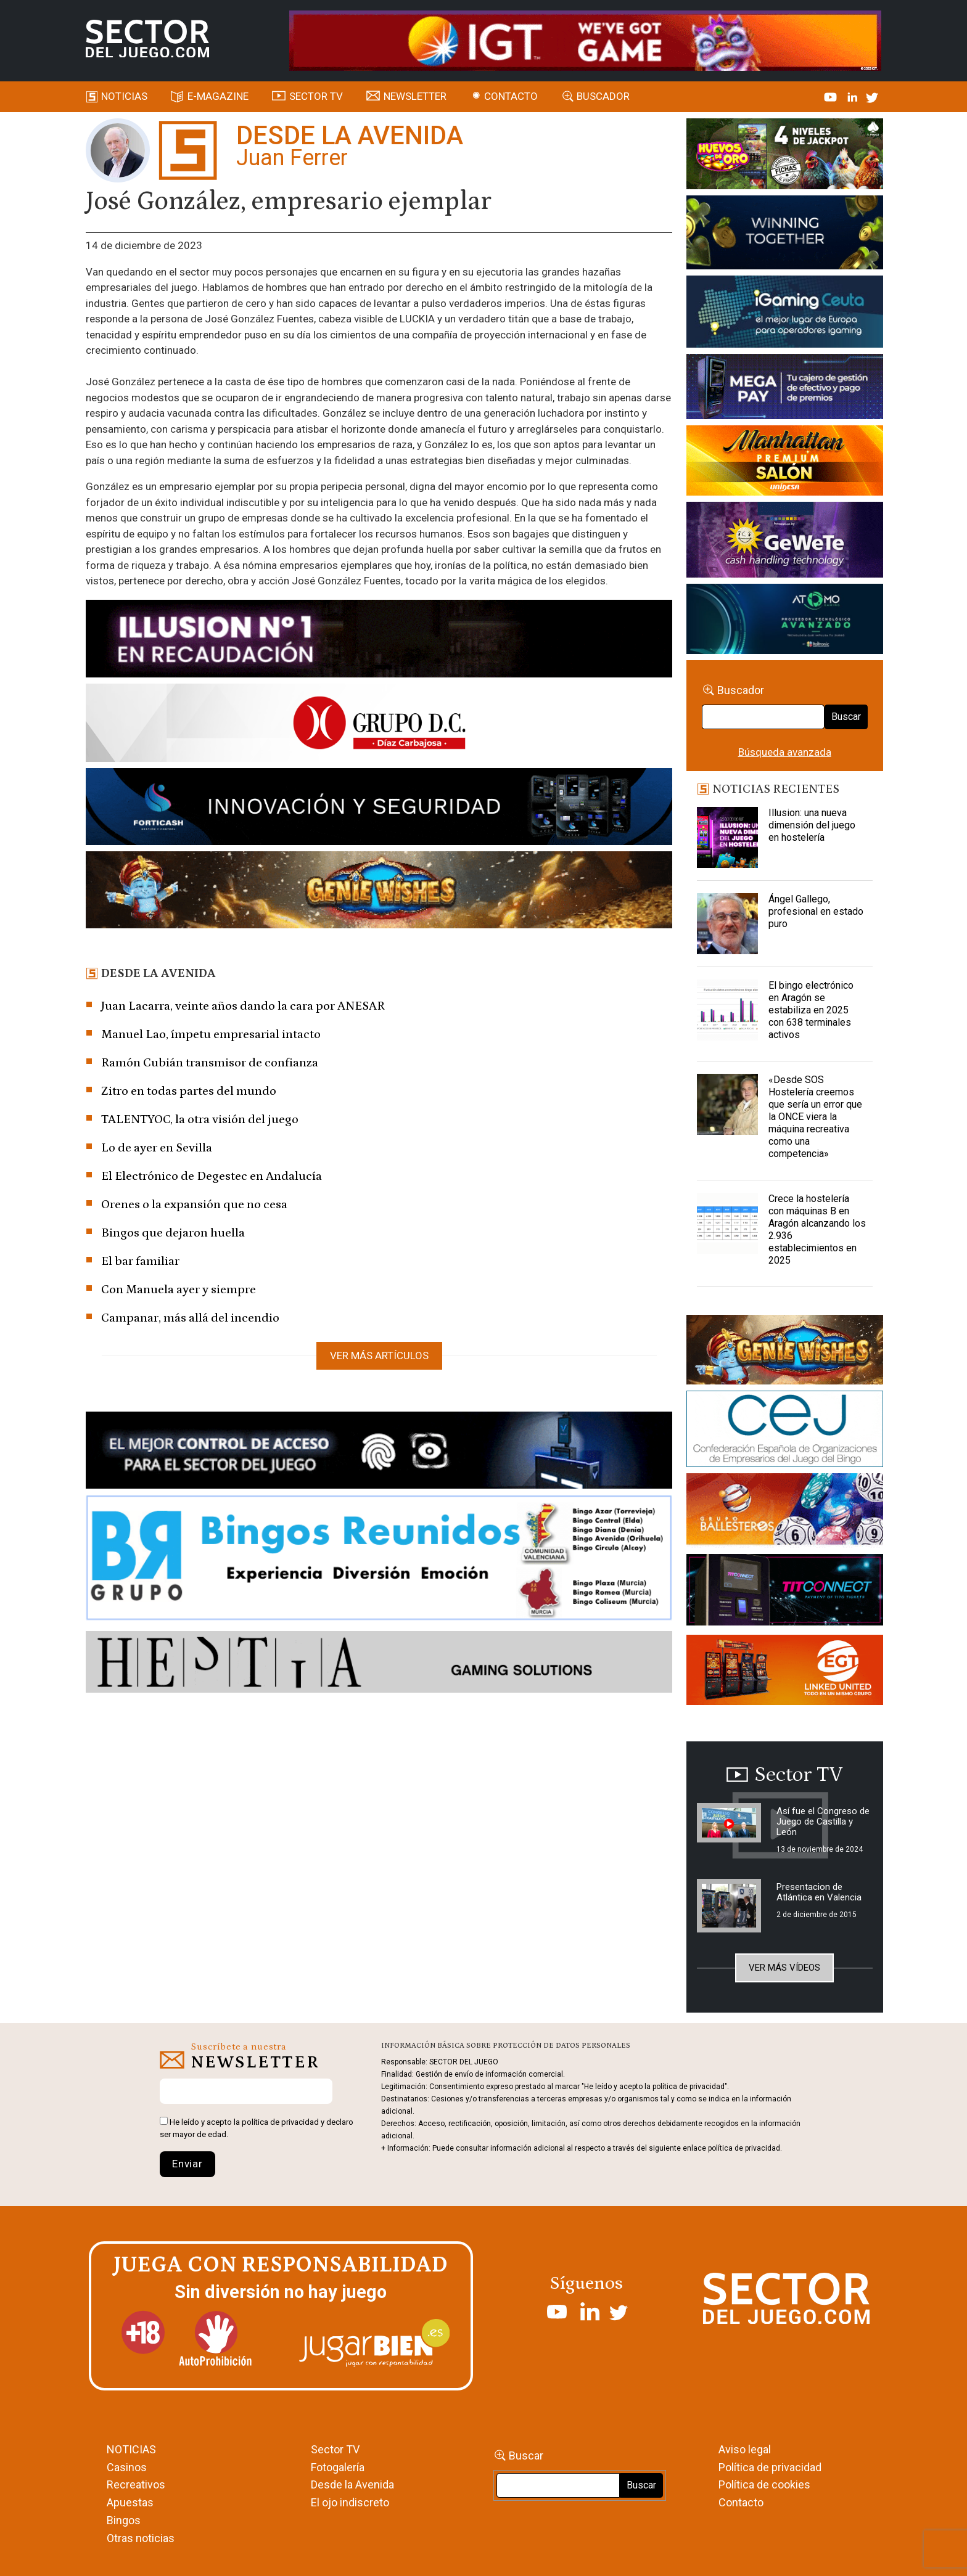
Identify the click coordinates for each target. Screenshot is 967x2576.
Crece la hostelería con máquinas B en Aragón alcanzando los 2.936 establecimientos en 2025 (817, 1229)
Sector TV (335, 2449)
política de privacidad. (745, 2148)
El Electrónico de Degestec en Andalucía (211, 1176)
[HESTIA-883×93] (379, 1664)
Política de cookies (764, 2484)
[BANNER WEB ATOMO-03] (784, 621)
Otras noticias (141, 2538)
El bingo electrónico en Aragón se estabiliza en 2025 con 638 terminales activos (811, 1010)
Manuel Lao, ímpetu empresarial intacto (211, 1034)
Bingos (124, 2520)
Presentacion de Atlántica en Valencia (819, 1892)
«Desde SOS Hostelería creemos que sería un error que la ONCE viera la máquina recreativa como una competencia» (815, 1116)
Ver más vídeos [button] (784, 1967)
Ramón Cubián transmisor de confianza (209, 1062)
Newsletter (415, 96)
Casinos (127, 2467)
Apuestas (130, 2502)
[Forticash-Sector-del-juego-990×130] (379, 809)
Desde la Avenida (352, 2484)
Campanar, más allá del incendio (190, 1318)
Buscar (846, 716)
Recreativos (136, 2484)
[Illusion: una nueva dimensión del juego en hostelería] (728, 838)
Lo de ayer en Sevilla (156, 1148)
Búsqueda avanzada (784, 752)
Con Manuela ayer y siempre (178, 1289)
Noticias (124, 96)
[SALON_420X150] (784, 462)
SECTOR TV (316, 96)
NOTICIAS (131, 2449)
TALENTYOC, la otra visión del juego (199, 1119)
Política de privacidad (769, 2467)
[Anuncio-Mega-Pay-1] (784, 388)
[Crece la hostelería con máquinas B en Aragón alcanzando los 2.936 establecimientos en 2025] (728, 1223)
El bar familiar (140, 1261)
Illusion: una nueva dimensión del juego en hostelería (811, 825)
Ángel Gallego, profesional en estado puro (815, 911)
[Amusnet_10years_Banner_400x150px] (784, 235)
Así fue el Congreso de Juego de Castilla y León (823, 1821)
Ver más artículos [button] (379, 1355)
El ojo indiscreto (350, 2502)
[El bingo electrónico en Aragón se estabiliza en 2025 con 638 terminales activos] (728, 1010)
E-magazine (218, 96)
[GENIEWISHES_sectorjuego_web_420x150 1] (784, 1352)
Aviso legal (744, 2449)
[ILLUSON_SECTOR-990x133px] (379, 640)
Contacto (511, 96)
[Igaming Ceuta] (784, 314)
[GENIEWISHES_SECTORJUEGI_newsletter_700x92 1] (379, 892)
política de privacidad (280, 2122)
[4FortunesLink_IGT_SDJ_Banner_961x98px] (585, 39)
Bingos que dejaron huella (173, 1233)
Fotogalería (337, 2467)
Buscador (603, 96)
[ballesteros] (784, 1513)
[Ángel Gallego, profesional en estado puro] (728, 924)
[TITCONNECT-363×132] (784, 1592)
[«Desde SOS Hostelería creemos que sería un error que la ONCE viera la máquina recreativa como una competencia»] (728, 1104)
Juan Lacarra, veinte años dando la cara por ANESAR (243, 1006)
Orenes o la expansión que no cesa (194, 1204)
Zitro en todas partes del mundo (188, 1091)
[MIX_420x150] (784, 1672)
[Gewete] (784, 542)
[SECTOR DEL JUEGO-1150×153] (379, 725)
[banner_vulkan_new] (379, 1452)
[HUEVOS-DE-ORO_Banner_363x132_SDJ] (784, 156)
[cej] (784, 1431)
